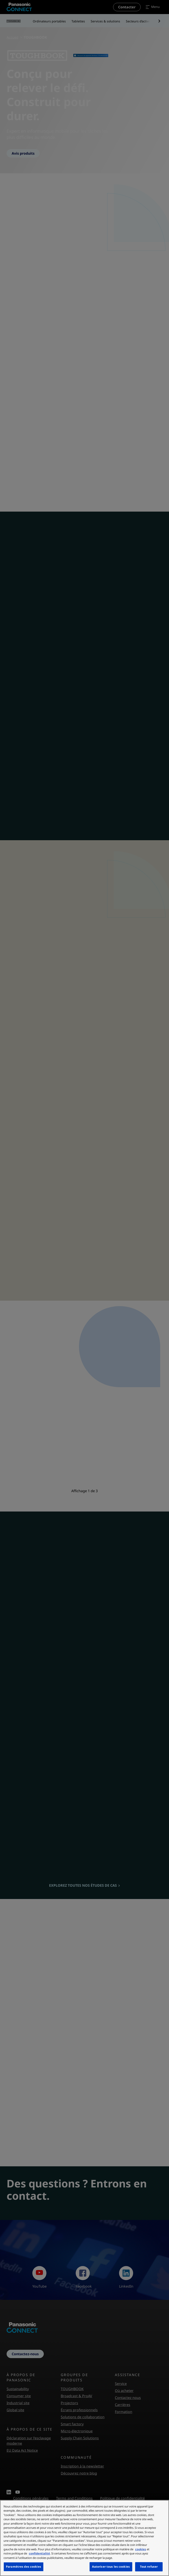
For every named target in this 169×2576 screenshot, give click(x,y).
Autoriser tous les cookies (111, 2567)
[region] (84, 2538)
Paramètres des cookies (23, 2567)
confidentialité (39, 2553)
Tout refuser (149, 2567)
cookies (140, 2549)
